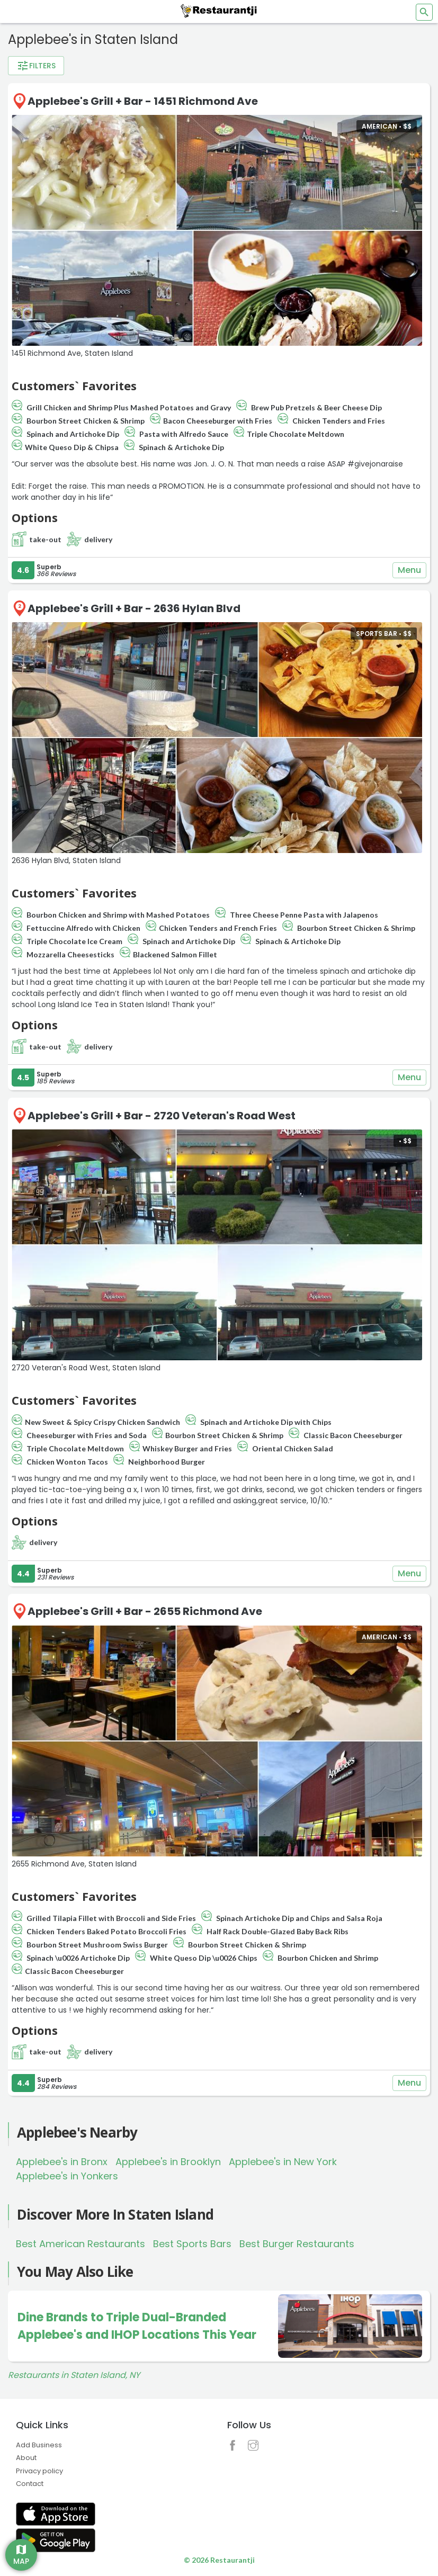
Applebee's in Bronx (62, 2161)
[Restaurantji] (219, 10)
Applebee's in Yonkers (67, 2176)
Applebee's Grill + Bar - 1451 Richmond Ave (143, 101)
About (26, 2458)
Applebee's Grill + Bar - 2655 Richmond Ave (145, 1611)
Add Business (39, 2445)
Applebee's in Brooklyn (168, 2161)
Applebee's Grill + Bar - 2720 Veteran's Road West (162, 1115)
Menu (409, 570)
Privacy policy (39, 2471)
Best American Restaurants (80, 2243)
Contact (29, 2484)
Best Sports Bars (192, 2243)
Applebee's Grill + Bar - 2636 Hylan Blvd (134, 608)
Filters (36, 66)
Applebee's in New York (283, 2161)
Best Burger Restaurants (296, 2243)
